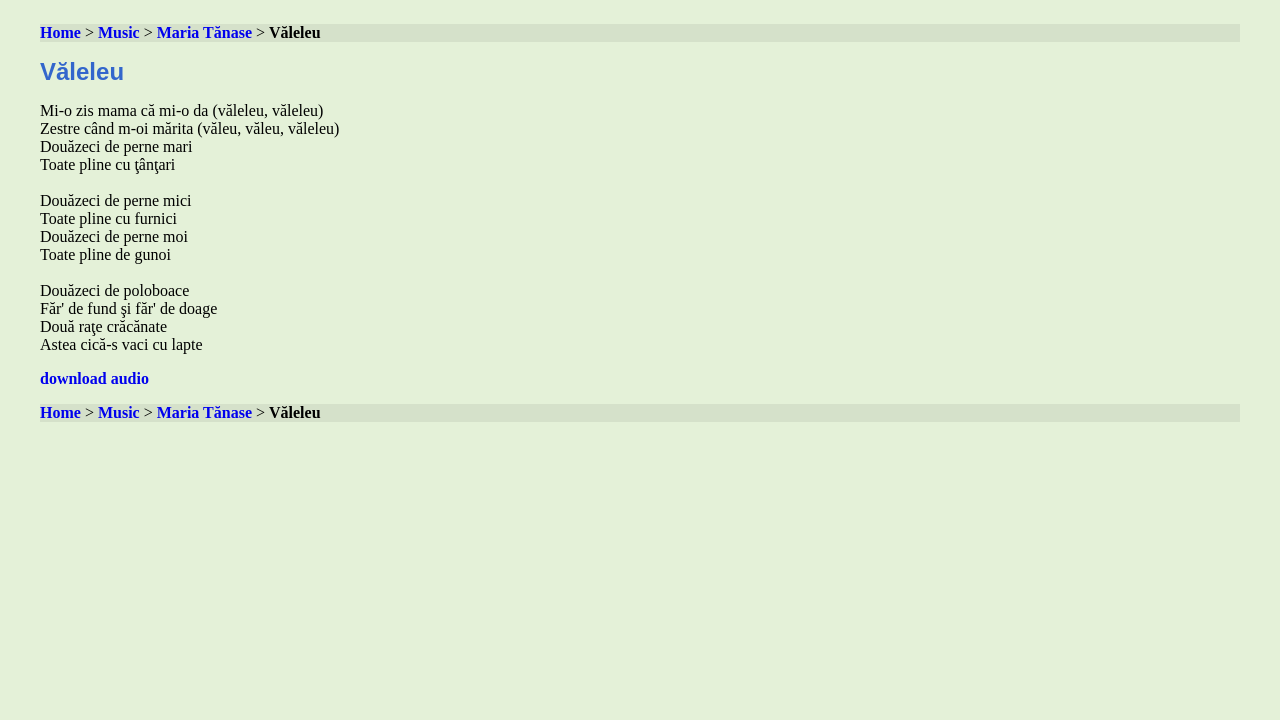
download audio (94, 378)
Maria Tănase (204, 32)
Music (119, 32)
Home (60, 32)
